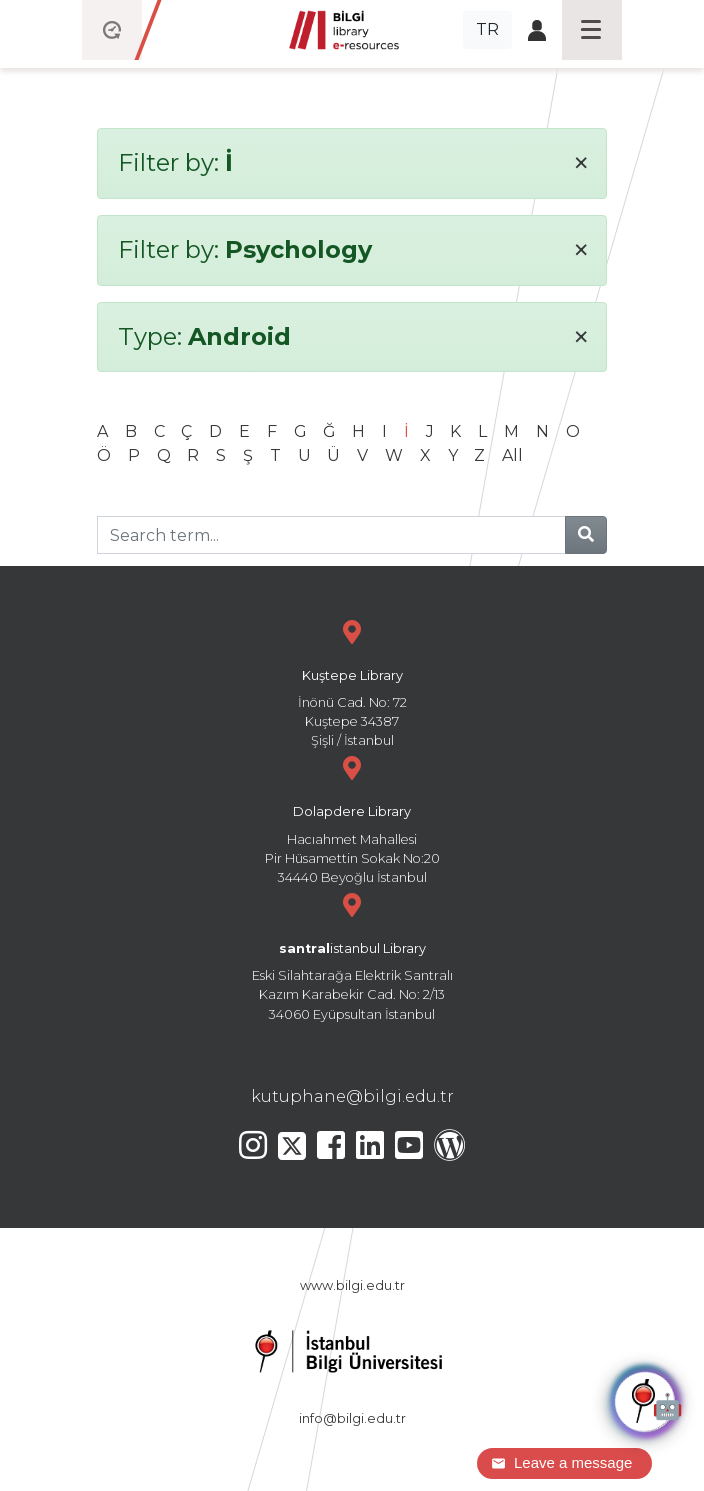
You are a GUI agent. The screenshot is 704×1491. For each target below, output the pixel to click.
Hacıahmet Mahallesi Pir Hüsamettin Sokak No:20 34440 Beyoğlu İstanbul (352, 817)
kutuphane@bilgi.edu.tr (352, 1096)
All (512, 455)
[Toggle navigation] (592, 30)
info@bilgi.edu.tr (352, 1418)
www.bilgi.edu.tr (352, 1285)
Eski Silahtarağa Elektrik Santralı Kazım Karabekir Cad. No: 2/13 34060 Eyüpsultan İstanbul (352, 954)
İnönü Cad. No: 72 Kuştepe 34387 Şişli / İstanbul (352, 681)
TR (487, 29)
